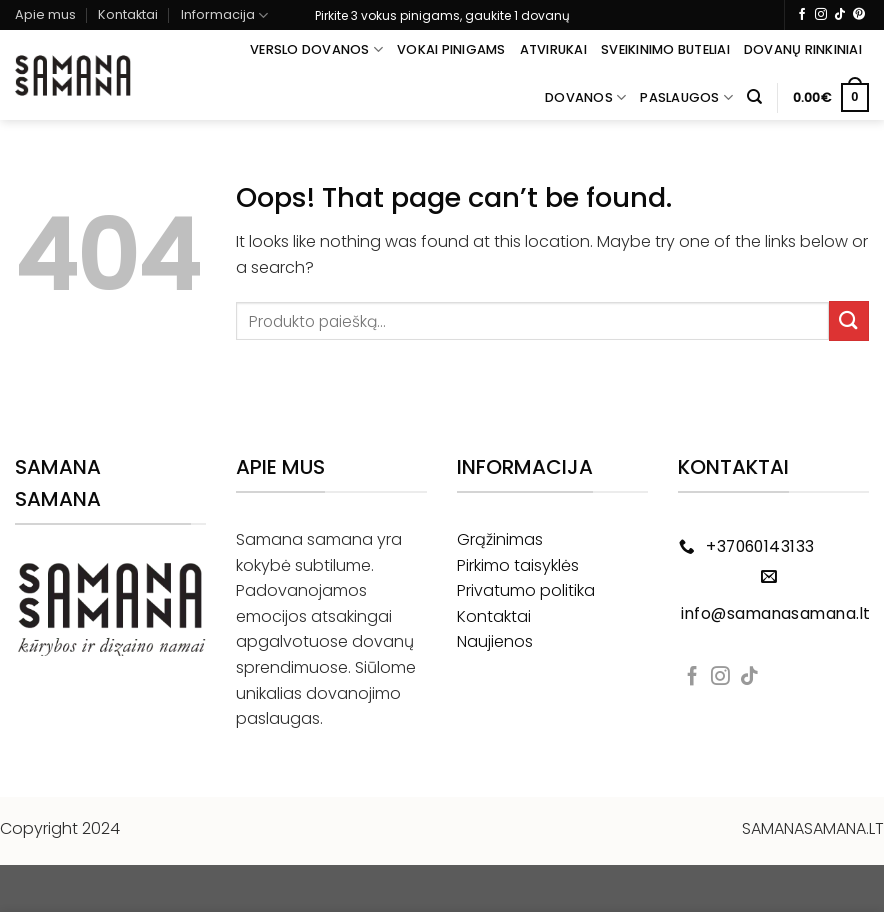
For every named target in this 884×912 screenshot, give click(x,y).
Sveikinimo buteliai (665, 49)
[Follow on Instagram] (821, 15)
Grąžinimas (500, 539)
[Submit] (849, 320)
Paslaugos (686, 97)
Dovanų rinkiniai (803, 49)
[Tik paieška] (754, 97)
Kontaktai (128, 14)
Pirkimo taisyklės (518, 565)
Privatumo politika (526, 590)
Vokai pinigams (451, 49)
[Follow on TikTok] (840, 15)
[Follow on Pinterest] (859, 15)
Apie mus (45, 14)
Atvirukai (553, 49)
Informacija (224, 15)
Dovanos (585, 97)
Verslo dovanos (316, 49)
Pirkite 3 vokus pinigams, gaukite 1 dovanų (442, 15)
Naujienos (495, 641)
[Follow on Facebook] (802, 15)
